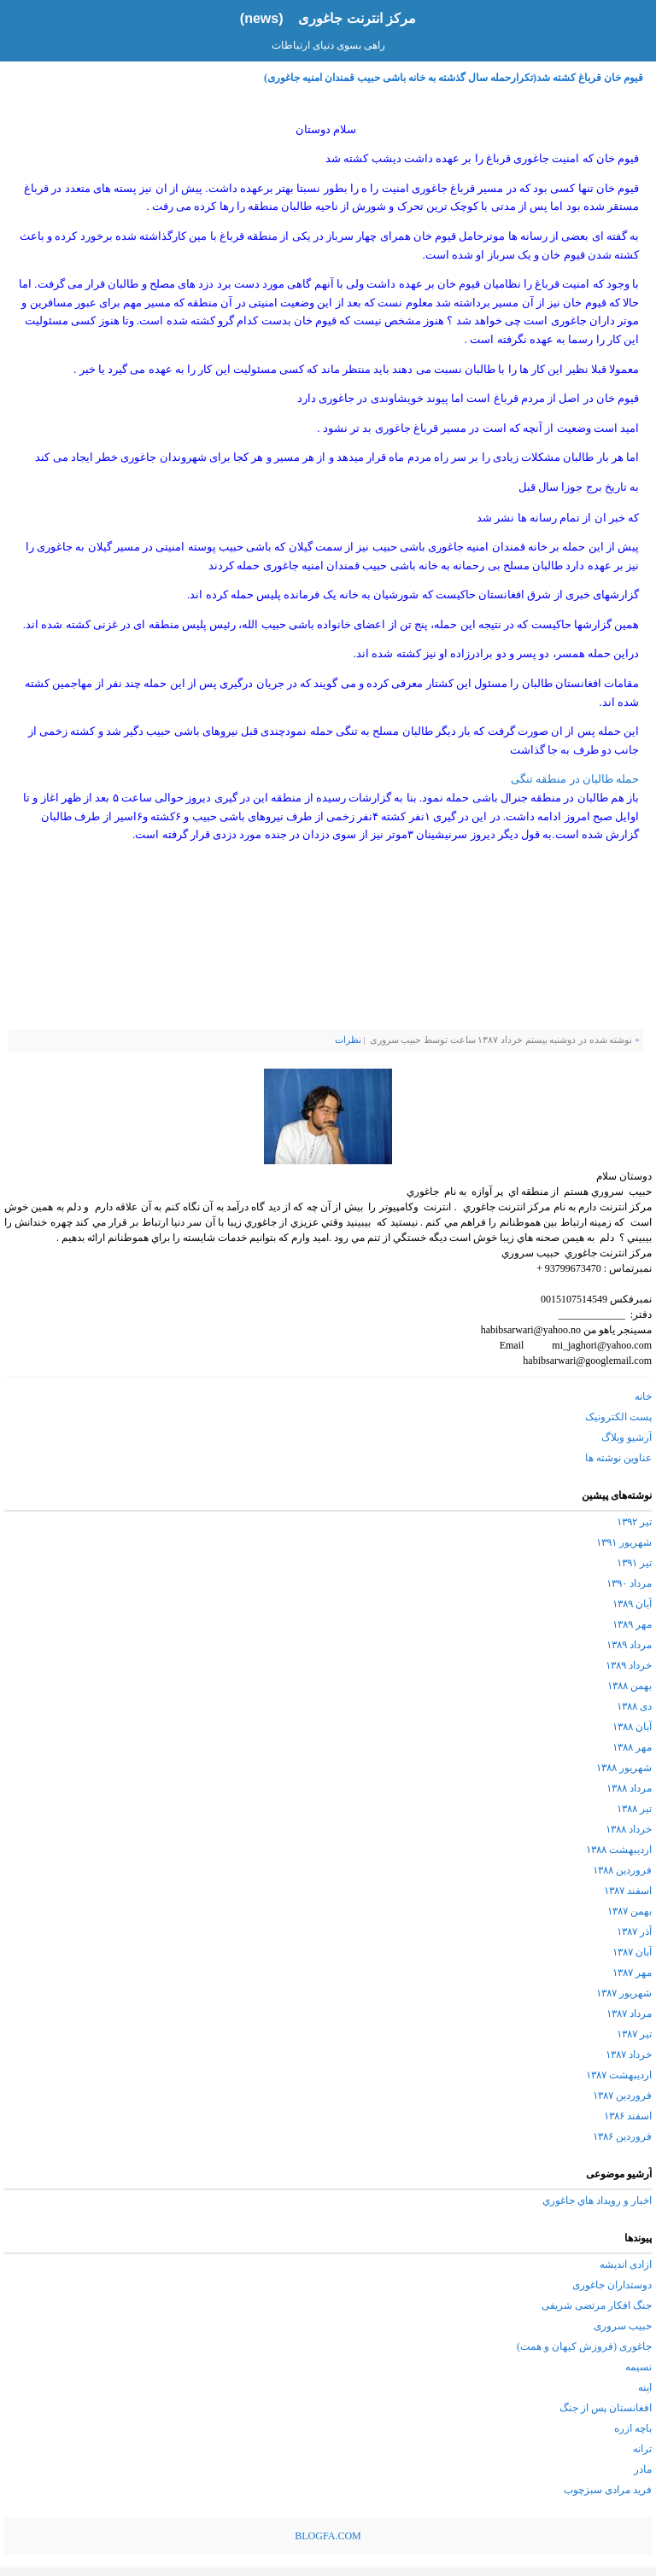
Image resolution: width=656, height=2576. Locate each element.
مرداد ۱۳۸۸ (629, 1788)
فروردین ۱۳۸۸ (622, 1870)
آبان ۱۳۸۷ (632, 1952)
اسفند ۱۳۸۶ (628, 2116)
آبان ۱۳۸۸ (632, 1727)
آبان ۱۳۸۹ (632, 1604)
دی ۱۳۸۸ (634, 1706)
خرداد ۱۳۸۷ (629, 2054)
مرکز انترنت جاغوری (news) (328, 18)
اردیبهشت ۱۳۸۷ (619, 2075)
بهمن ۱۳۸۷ (629, 1911)
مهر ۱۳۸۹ (632, 1624)
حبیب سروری (623, 2326)
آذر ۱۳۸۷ (634, 1932)
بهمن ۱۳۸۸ (629, 1686)
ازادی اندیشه (626, 2264)
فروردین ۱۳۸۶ (622, 2136)
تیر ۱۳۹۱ (634, 1563)
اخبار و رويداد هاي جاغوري (597, 2200)
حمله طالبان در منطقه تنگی (575, 778)
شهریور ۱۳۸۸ (624, 1768)
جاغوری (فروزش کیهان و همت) (584, 2346)
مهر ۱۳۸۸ (632, 1747)
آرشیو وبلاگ (626, 1437)
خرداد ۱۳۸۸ (629, 1829)
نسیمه (638, 2367)
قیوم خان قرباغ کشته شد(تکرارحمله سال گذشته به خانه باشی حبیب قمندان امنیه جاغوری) (453, 78)
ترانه (642, 2449)
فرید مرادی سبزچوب (608, 2490)
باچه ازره (633, 2428)
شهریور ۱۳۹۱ (624, 1542)
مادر (643, 2469)
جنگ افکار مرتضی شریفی (597, 2305)
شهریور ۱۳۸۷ (624, 1993)
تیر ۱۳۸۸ (634, 1809)
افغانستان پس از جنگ (605, 2408)
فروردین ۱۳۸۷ (622, 2095)
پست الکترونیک (618, 1417)
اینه (645, 2387)
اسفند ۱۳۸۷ (628, 1891)
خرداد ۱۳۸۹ (629, 1665)
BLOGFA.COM (327, 2536)
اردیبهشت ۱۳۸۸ (619, 1850)
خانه (643, 1396)
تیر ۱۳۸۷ (634, 2034)
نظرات (348, 1040)
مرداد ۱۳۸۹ (629, 1645)
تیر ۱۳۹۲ (634, 1522)
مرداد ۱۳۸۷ (629, 2013)
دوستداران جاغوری (612, 2285)
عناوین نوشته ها (618, 1458)
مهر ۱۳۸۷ (632, 1973)
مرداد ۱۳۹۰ (629, 1583)
